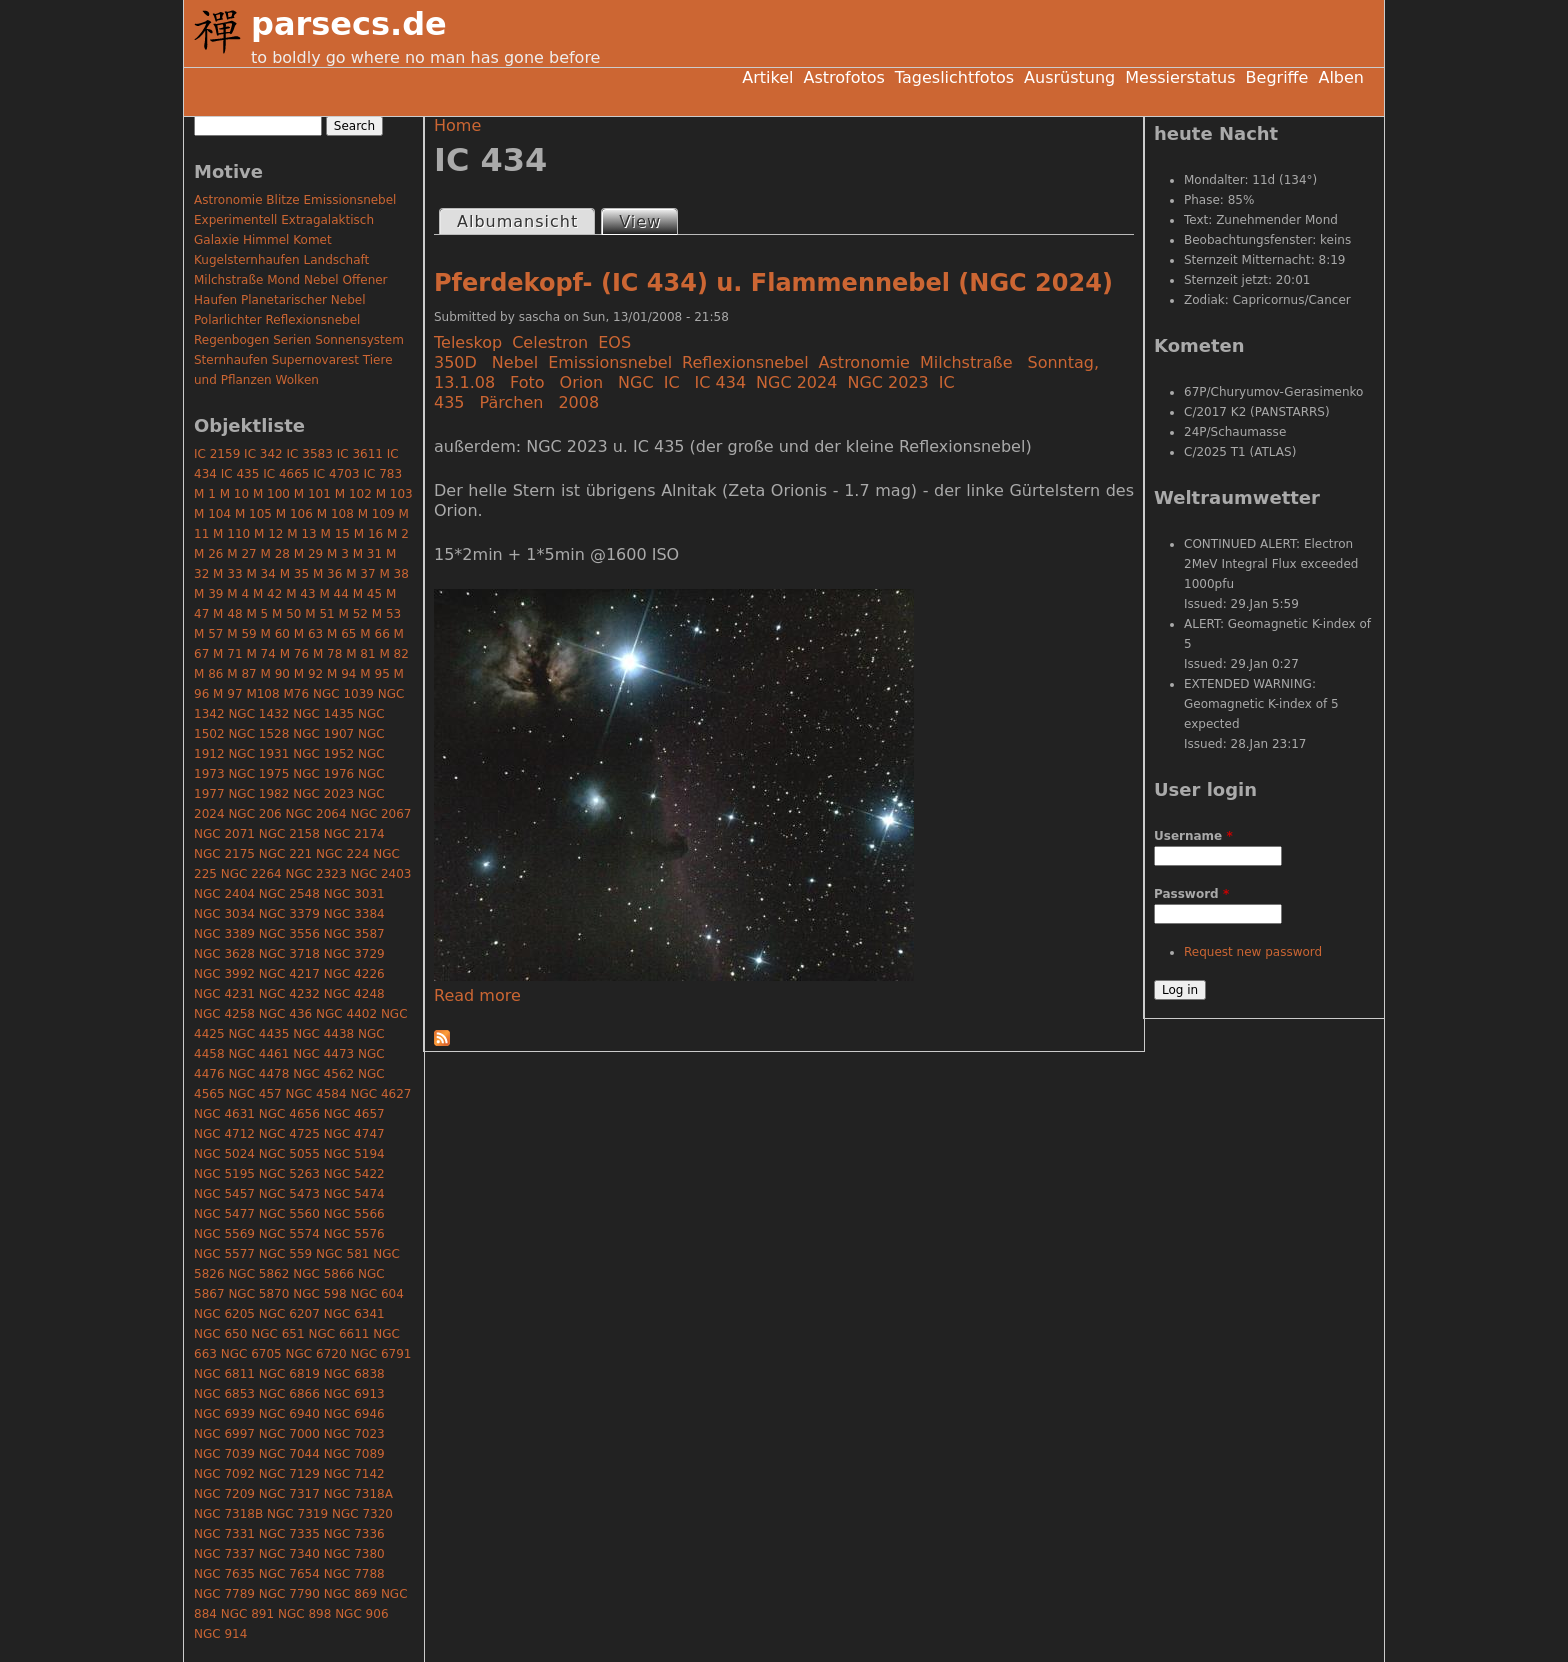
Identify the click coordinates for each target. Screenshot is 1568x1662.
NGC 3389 (224, 934)
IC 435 (240, 474)
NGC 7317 (289, 1494)
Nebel (515, 362)
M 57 (208, 634)
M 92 (308, 674)
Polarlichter (228, 320)
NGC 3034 (224, 914)
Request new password (1253, 952)
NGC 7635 (224, 1574)
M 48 (227, 614)
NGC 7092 (224, 1474)
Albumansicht (517, 221)
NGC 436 (285, 1014)
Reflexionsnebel (745, 362)
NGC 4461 (258, 1054)
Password (1191, 894)
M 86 (208, 674)
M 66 (374, 634)
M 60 (275, 634)
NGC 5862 (258, 1274)
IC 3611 (360, 454)
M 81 (360, 654)
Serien (292, 340)
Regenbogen (231, 340)
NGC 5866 (323, 1274)
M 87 (241, 674)
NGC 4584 (316, 1094)
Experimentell (235, 220)
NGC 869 (350, 1594)
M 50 (286, 614)
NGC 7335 (289, 1534)
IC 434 (721, 382)
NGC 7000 (289, 1434)
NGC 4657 (354, 1114)
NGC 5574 (289, 1234)
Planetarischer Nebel (303, 300)
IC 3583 (310, 454)
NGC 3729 (354, 954)
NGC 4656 (289, 1114)
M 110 (231, 534)
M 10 (234, 494)
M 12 (268, 534)
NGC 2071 (224, 834)
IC (672, 382)
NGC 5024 (224, 1154)
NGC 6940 (289, 1414)
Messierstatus (1180, 77)
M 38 (393, 574)
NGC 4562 (323, 1074)
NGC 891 (247, 1614)
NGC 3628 (224, 954)
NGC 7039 (224, 1454)
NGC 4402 (346, 1014)
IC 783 (382, 474)
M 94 (341, 674)
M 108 (335, 514)
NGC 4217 (289, 974)
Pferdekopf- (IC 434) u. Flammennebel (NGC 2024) (773, 283)
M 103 (394, 494)
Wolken (297, 380)
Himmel (266, 240)
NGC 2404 (224, 894)
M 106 (294, 514)
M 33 (227, 574)
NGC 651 (277, 1334)
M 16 (368, 534)
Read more (477, 995)
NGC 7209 (224, 1494)
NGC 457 (254, 1094)
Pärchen (512, 402)
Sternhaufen (231, 360)
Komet (312, 240)
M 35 (294, 574)
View (648, 220)
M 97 (227, 694)
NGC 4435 (258, 1034)
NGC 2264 (251, 874)
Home (457, 125)
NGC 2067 (380, 814)
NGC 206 (254, 814)
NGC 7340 (289, 1554)
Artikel (767, 77)
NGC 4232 (289, 994)
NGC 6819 (289, 1374)
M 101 (312, 494)
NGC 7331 (224, 1534)
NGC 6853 (224, 1394)
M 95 (374, 674)
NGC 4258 (224, 1014)
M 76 (294, 654)
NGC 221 (285, 854)
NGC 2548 (289, 894)
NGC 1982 (258, 794)
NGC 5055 (289, 1154)
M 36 (327, 574)
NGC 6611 (338, 1334)
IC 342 (263, 454)
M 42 (267, 594)
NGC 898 (304, 1614)
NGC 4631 (224, 1114)
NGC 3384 (354, 914)
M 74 (260, 654)
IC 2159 (217, 454)
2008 (578, 402)
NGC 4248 (354, 994)
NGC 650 (220, 1334)
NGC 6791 (380, 1354)
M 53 (386, 614)
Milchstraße (966, 362)
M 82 (393, 654)
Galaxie (216, 240)
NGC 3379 (289, 914)
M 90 (275, 674)
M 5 (257, 614)
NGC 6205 (224, 1314)
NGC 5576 (354, 1234)
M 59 (241, 634)
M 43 (300, 594)
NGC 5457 (224, 1194)
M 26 (208, 554)
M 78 (327, 654)
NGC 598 (319, 1294)
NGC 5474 (354, 1194)
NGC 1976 (323, 774)
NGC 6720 (316, 1354)
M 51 (319, 614)
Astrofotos (843, 77)
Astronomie (864, 362)
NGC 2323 (316, 874)
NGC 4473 (323, 1054)
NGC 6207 (289, 1314)
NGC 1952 (323, 754)
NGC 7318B (228, 1514)
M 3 (338, 554)
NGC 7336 (354, 1534)
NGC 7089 (354, 1454)
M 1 (205, 494)
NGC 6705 (251, 1354)
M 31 (367, 554)
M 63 (308, 634)
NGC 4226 (354, 974)
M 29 (308, 554)
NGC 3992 (224, 974)
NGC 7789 (224, 1594)
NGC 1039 (343, 694)
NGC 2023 (887, 382)
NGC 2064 (316, 814)
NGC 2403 (380, 874)
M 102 (353, 494)
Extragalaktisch (327, 220)
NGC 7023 (354, 1434)
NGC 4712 (224, 1134)
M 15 (335, 534)
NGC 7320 (362, 1514)
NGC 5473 (289, 1194)
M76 (296, 694)
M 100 (271, 494)
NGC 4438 (323, 1034)
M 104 (212, 514)
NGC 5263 (289, 1174)
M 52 (353, 614)
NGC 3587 (354, 934)
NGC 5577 (224, 1254)
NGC (636, 382)
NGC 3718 (289, 954)
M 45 (367, 594)
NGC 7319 (297, 1514)
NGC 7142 (354, 1474)
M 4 (238, 594)
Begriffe (1277, 77)
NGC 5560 (289, 1214)
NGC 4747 (354, 1134)
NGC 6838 (354, 1374)
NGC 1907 (323, 734)
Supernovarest (315, 360)
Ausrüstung (1069, 77)
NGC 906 (361, 1614)
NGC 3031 (354, 894)
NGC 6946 (354, 1414)
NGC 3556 (289, 934)
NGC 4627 (380, 1094)
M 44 (333, 594)
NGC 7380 (354, 1554)
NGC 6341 (354, 1314)
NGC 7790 (289, 1594)
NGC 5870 (258, 1294)
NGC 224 (342, 854)
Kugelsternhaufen (247, 260)
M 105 (253, 514)
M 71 (227, 654)
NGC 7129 (289, 1474)
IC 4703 (336, 474)
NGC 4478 (258, 1074)
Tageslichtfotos (954, 77)
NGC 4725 (289, 1134)
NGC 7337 (224, 1554)
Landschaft (336, 260)
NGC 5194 (354, 1154)
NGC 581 (342, 1254)
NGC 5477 (224, 1214)
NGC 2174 (354, 834)
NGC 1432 (258, 714)
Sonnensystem (359, 340)
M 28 (275, 554)
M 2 (398, 534)
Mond (283, 280)
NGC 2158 (289, 834)
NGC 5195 (224, 1174)
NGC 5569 (224, 1234)
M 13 (301, 534)
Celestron (550, 342)
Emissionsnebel (610, 362)
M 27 (241, 554)
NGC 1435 (323, 714)
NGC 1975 (258, 774)
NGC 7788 (354, 1574)
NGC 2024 (796, 382)
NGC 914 (220, 1634)
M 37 (360, 574)
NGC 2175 (224, 854)
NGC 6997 (224, 1434)
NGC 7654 (289, 1574)
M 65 (341, 634)
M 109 (376, 514)
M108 (262, 694)
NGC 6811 (224, 1374)
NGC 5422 (354, 1174)
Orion (582, 382)
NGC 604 (376, 1294)
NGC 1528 (258, 734)
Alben (1341, 77)
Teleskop (468, 342)
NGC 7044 (289, 1454)
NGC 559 (285, 1254)
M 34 (260, 574)
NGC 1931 (258, 754)
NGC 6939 (224, 1414)
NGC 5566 (354, 1214)
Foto (527, 382)
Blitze (282, 200)
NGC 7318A (358, 1494)
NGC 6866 (289, 1394)
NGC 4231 (224, 994)
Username (1193, 836)
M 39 (208, 594)
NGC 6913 (354, 1394)
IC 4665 (286, 474)
